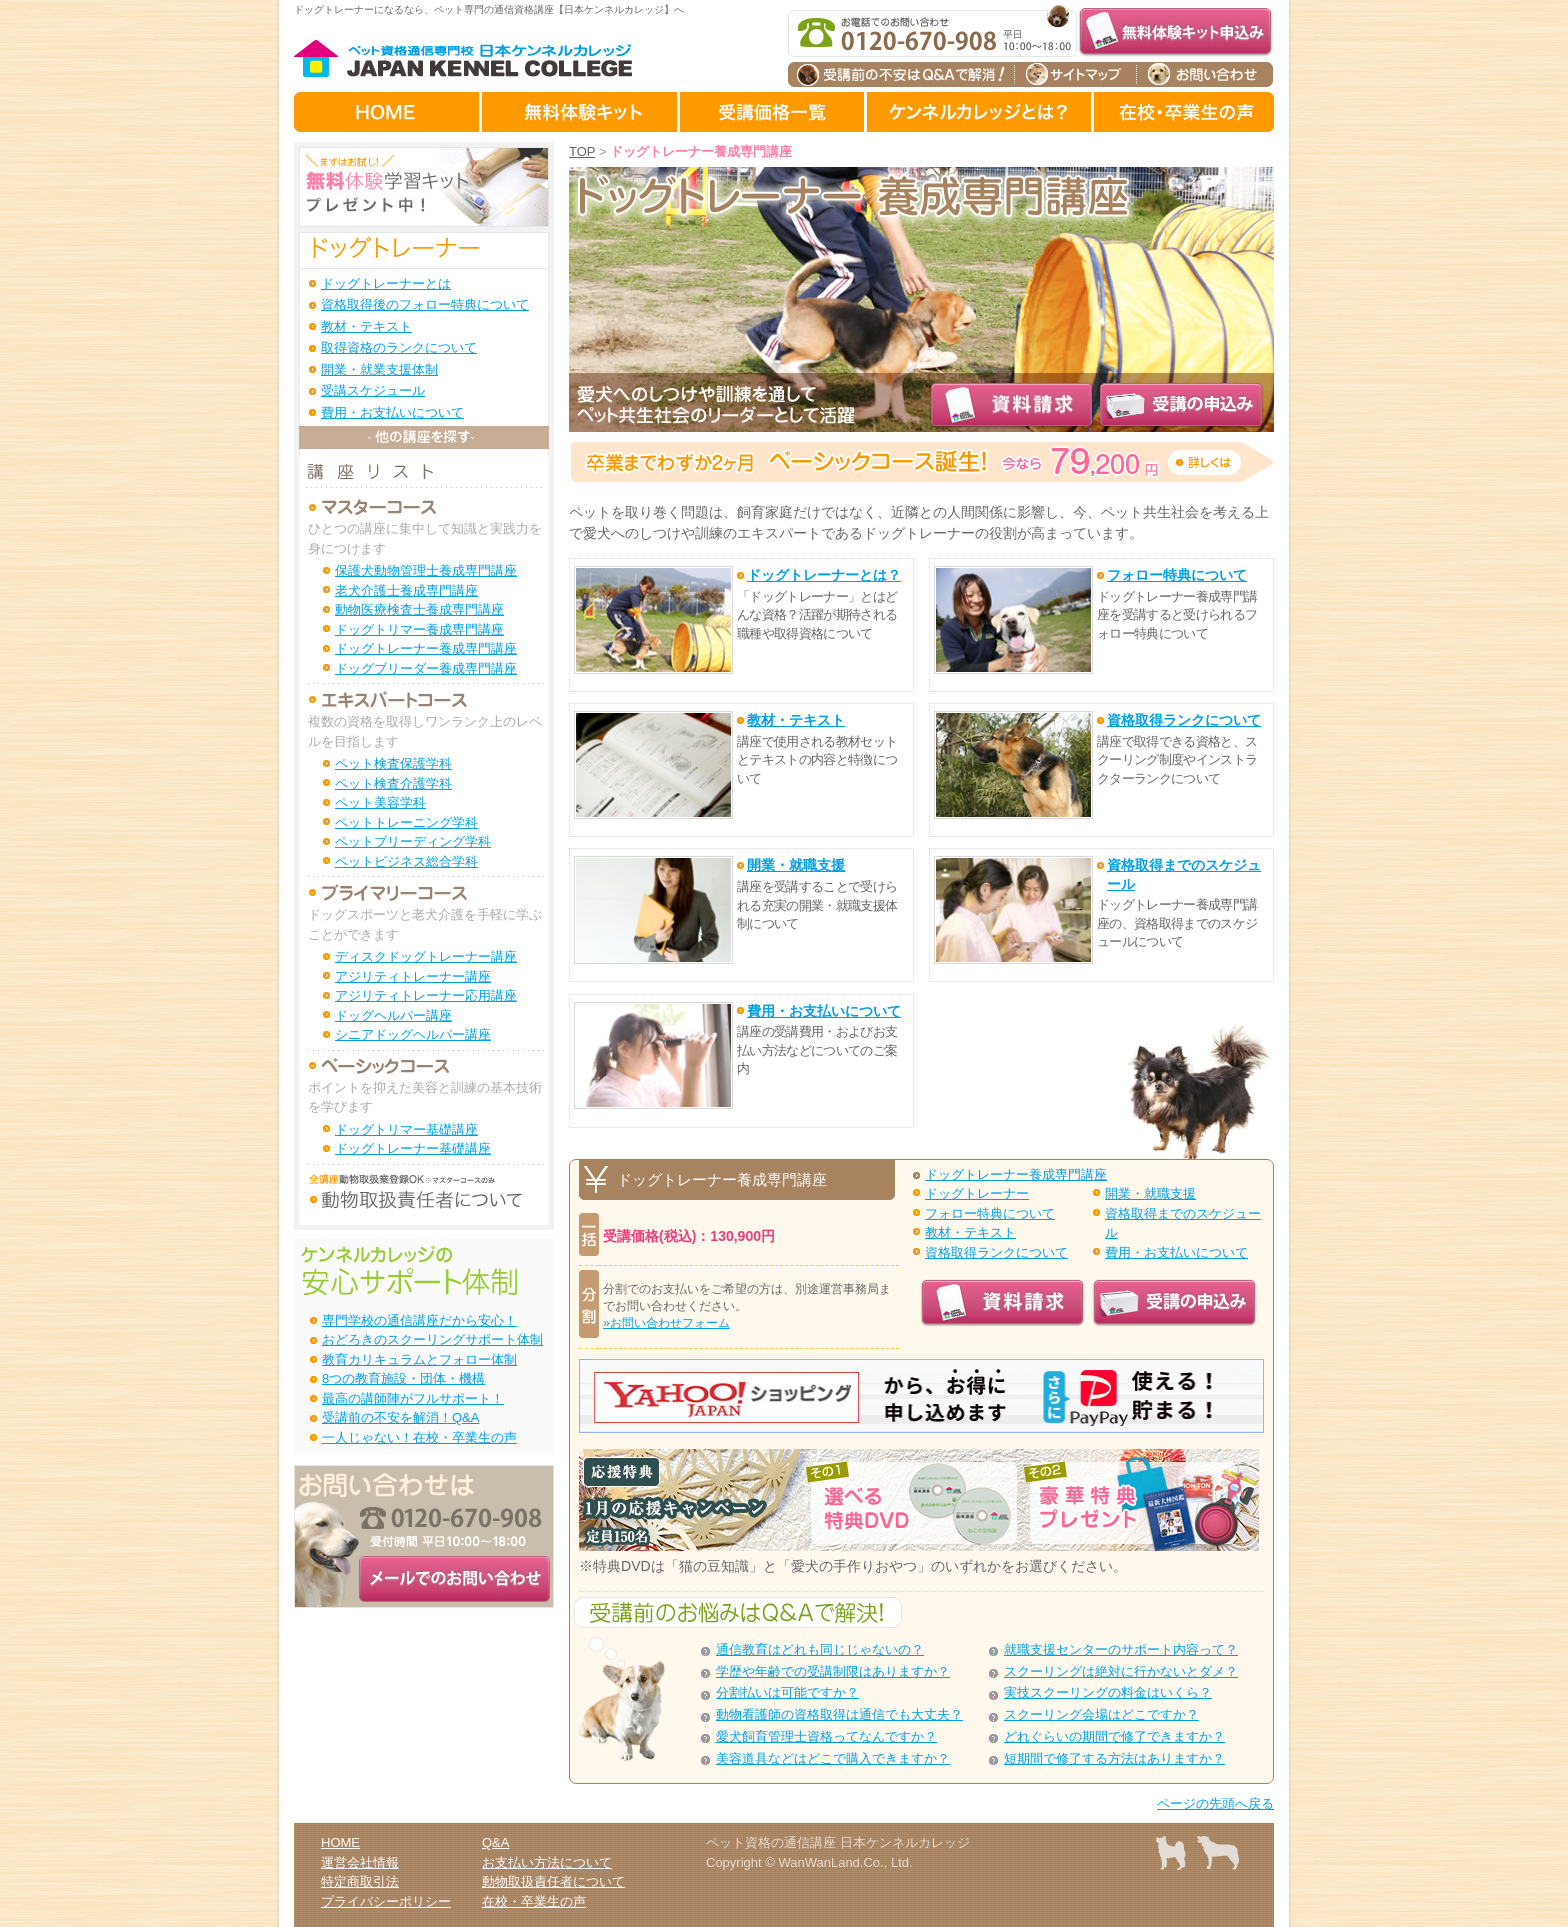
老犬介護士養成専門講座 (406, 590)
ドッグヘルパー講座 (393, 1015)
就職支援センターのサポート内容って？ (1121, 1649)
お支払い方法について (547, 1862)
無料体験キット (581, 112)
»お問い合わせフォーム (666, 1323)
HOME (388, 112)
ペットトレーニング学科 (406, 822)
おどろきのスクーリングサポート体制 (432, 1339)
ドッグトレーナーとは (386, 283)
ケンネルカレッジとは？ (980, 112)
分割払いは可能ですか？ (787, 1692)
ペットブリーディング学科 (413, 841)
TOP (582, 151)
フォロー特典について (990, 1213)
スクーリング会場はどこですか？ (1101, 1714)
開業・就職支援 (1150, 1193)
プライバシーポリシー (386, 1901)
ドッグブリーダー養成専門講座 (426, 668)
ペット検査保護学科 (393, 763)
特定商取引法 (360, 1881)
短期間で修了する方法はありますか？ (1114, 1758)
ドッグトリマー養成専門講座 (419, 629)
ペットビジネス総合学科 (406, 861)
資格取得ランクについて (996, 1252)
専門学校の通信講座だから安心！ (419, 1320)
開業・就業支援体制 (379, 369)
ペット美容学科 (380, 802)
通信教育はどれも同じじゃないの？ (820, 1649)
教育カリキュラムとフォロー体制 (419, 1359)
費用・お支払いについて (1176, 1252)
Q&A (495, 1842)
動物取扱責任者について (553, 1881)
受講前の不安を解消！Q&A (400, 1417)
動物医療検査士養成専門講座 (419, 609)
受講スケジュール (373, 390)
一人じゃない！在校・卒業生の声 (419, 1437)
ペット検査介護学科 (393, 783)
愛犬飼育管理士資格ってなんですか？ (826, 1736)
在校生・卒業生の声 (1184, 112)
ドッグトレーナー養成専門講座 (1016, 1174)
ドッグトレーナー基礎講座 (413, 1148)
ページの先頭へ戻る (1215, 1803)
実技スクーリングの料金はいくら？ (1108, 1692)
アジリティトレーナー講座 (413, 976)
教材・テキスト (970, 1232)
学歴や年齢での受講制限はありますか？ (833, 1671)
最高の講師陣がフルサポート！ (413, 1398)
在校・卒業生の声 (534, 1901)
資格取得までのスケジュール (1183, 1223)
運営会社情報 (360, 1862)
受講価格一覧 (773, 112)
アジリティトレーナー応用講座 (426, 995)
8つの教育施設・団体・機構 (403, 1378)
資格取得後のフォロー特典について (425, 304)
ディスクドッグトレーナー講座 (426, 956)
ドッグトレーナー (977, 1193)
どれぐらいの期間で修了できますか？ (1114, 1736)
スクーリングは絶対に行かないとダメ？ (1121, 1671)
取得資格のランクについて (399, 347)
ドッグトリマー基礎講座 (406, 1129)
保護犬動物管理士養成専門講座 (426, 570)
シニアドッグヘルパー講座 (413, 1034)
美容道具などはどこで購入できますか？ (833, 1758)
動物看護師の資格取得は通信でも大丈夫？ (839, 1714)
